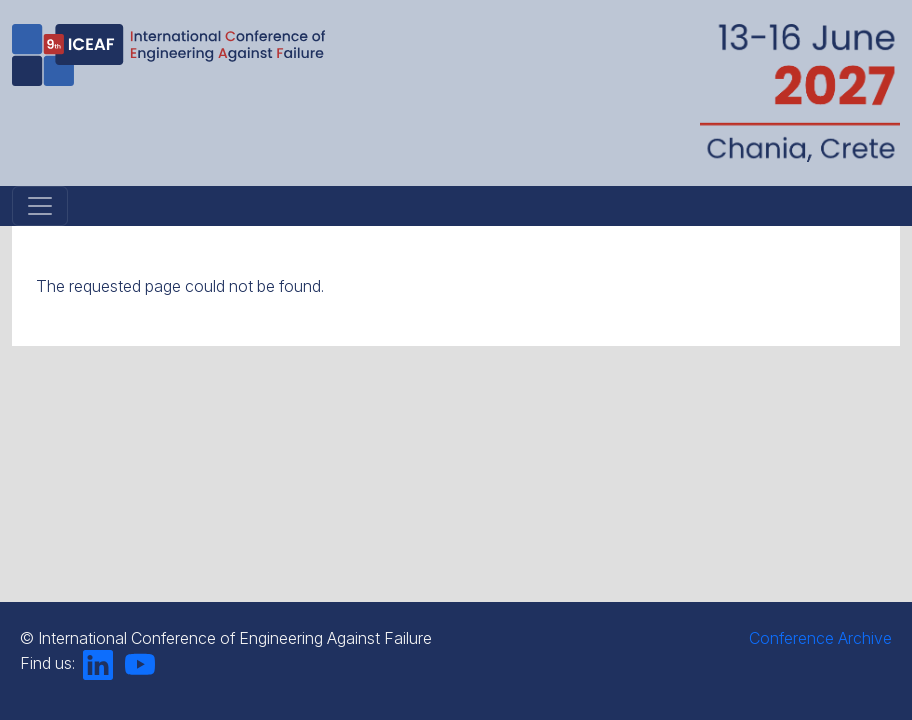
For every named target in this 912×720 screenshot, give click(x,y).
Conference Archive (820, 638)
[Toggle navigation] (40, 206)
